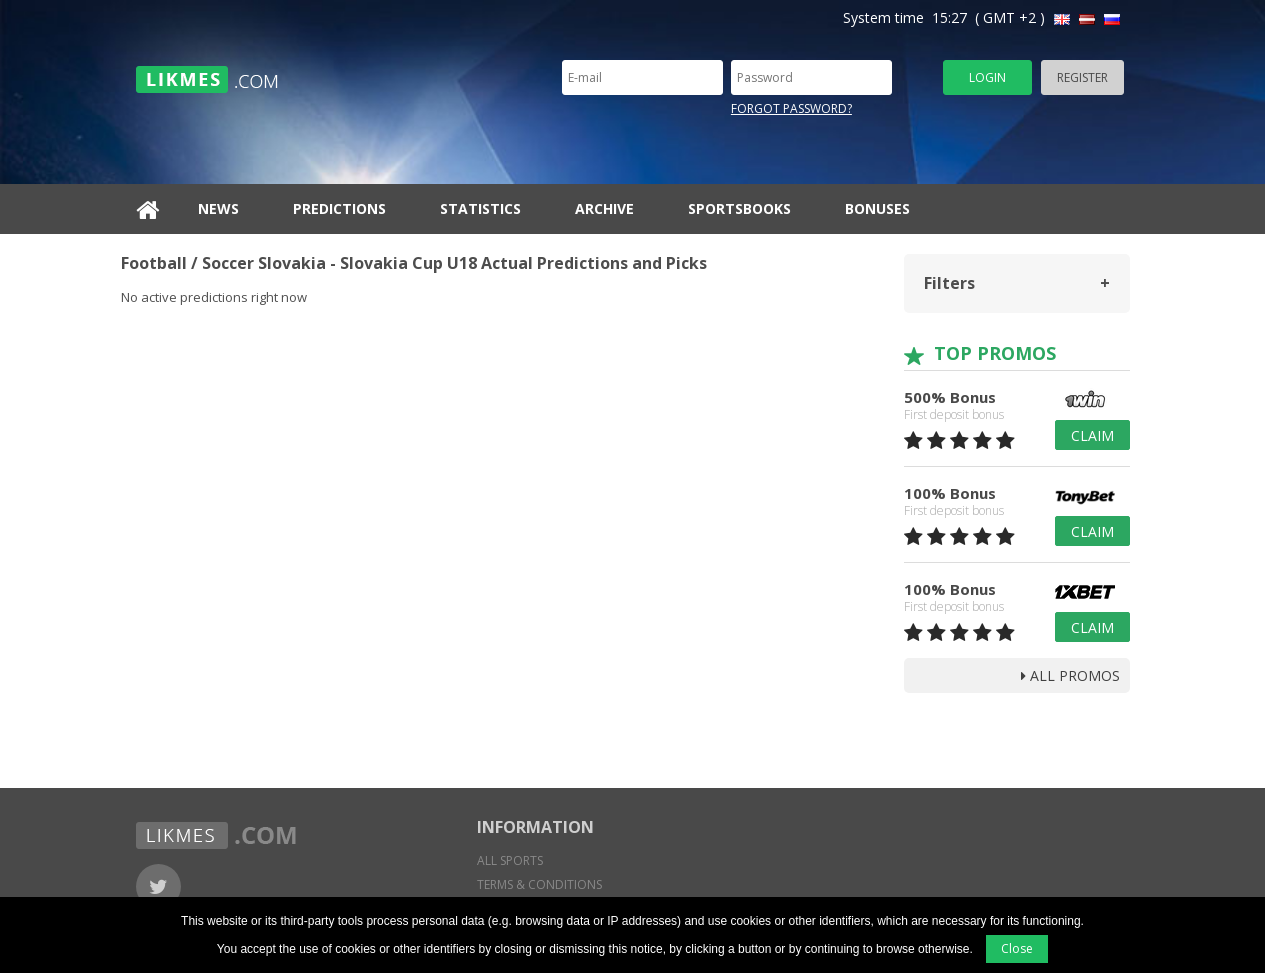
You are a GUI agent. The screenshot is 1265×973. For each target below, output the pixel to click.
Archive (604, 208)
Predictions (339, 208)
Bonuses (877, 208)
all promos (1070, 675)
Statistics (480, 208)
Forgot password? (791, 108)
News (218, 208)
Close (1017, 948)
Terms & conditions (539, 884)
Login (987, 77)
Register (1082, 77)
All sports (510, 860)
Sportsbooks (739, 208)
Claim (1092, 435)
